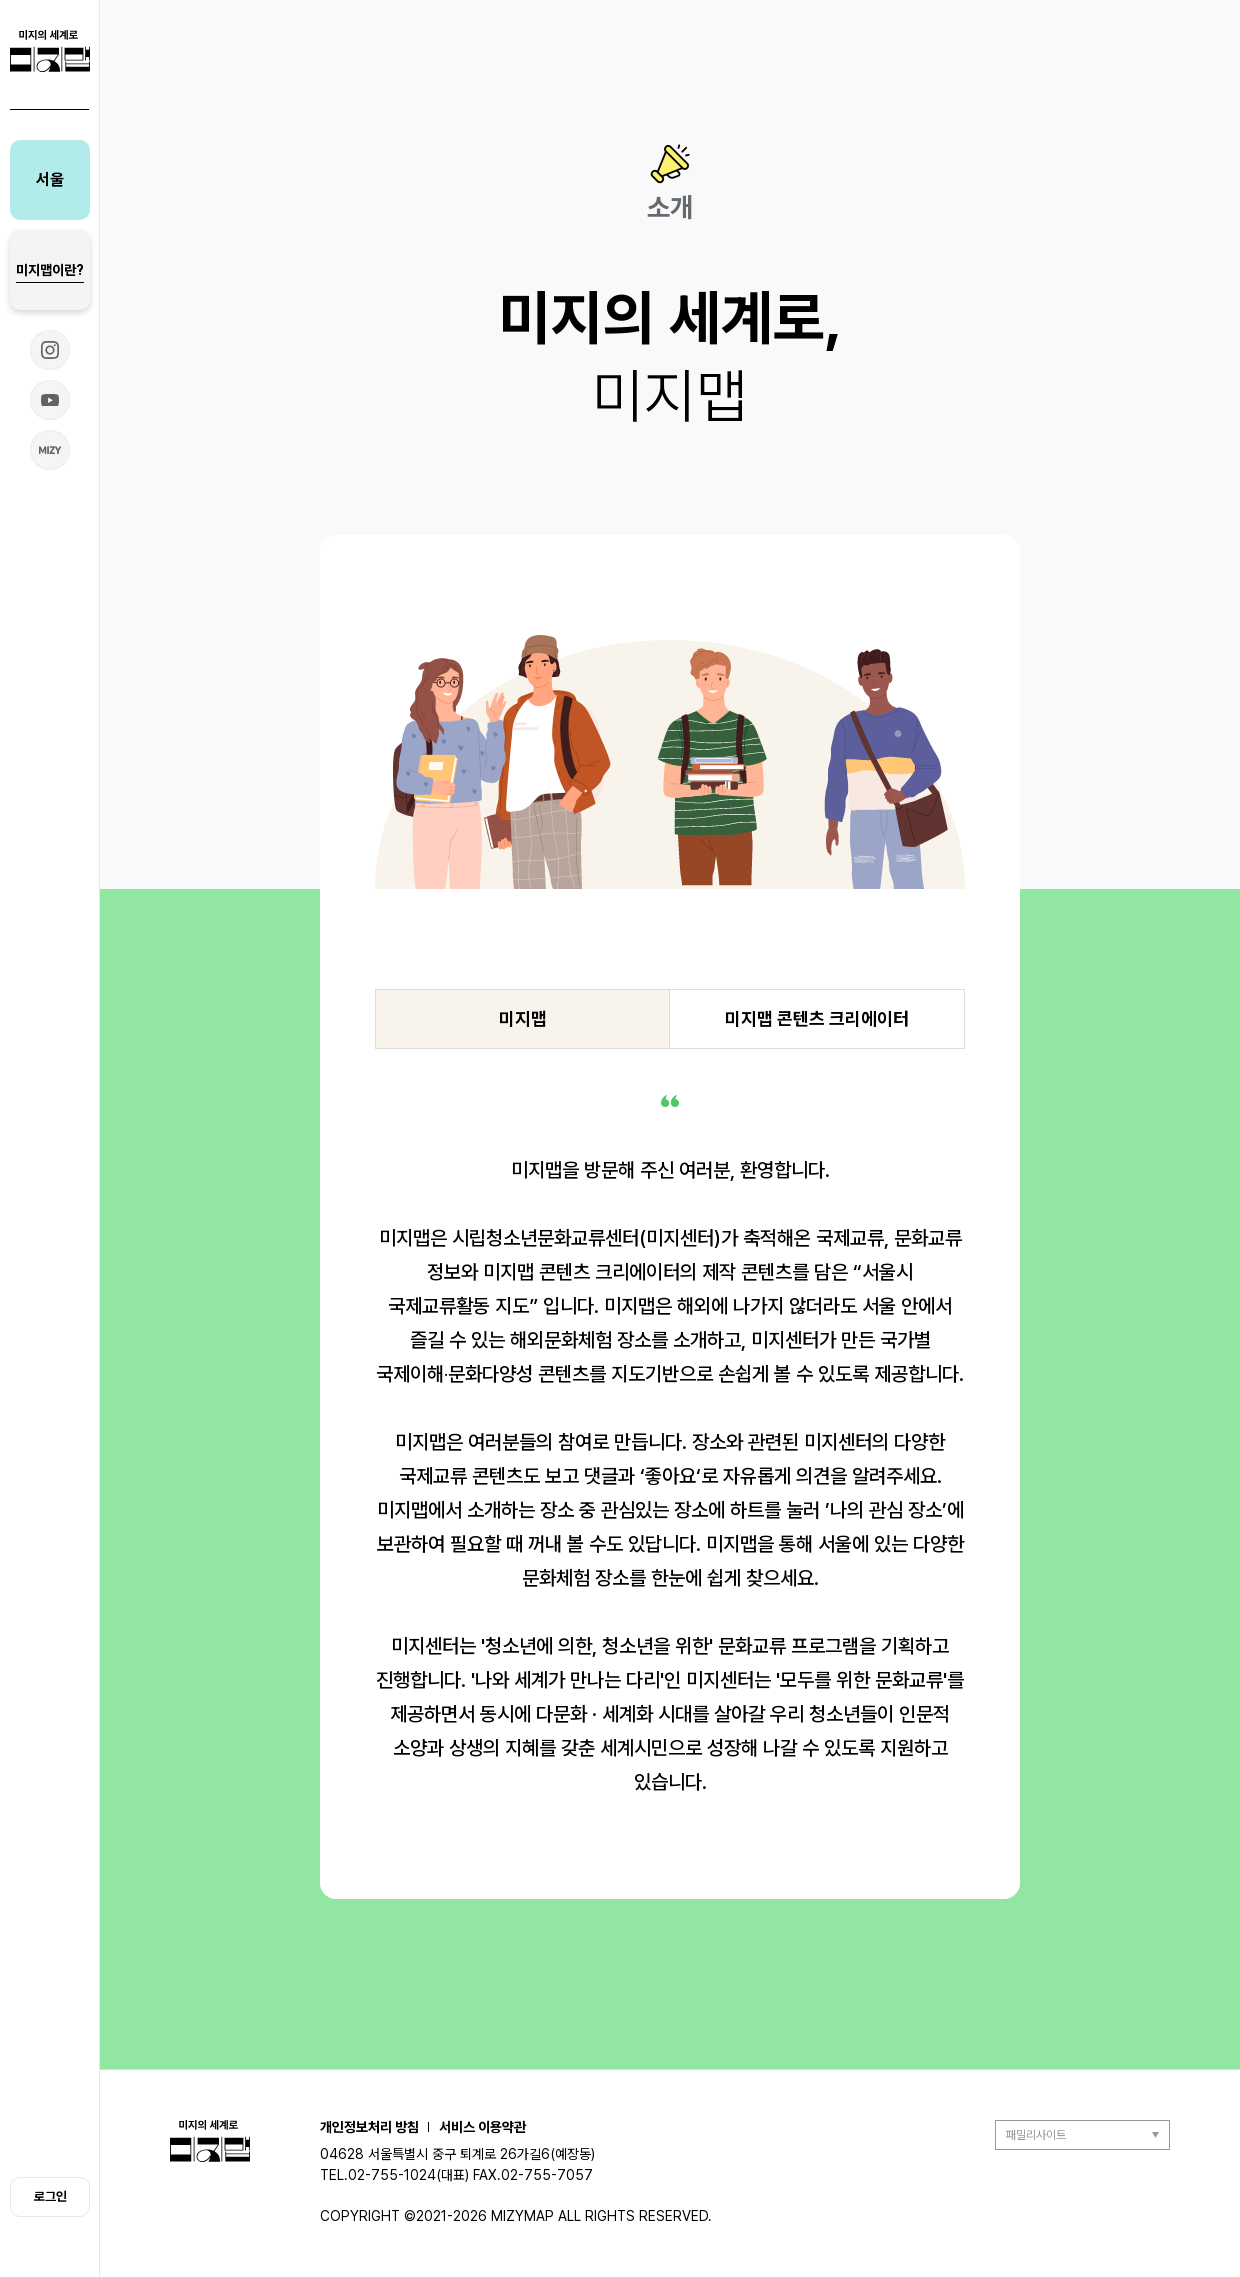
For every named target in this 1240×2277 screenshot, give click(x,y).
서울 (50, 179)
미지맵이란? (50, 270)
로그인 (50, 2196)
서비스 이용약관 (482, 2127)
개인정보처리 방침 (369, 2127)
